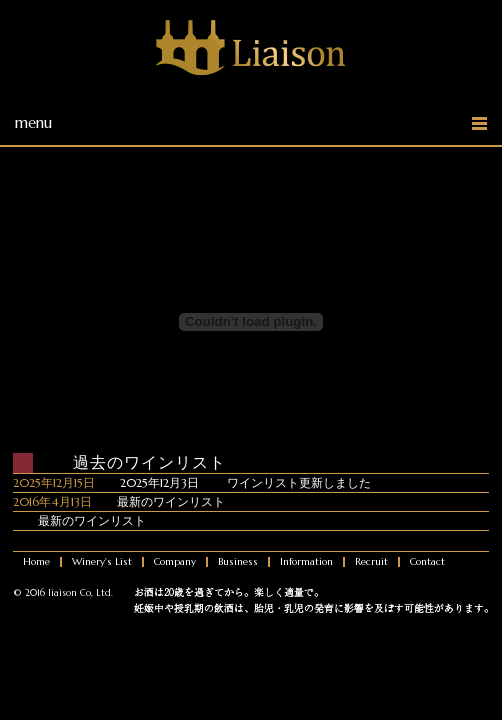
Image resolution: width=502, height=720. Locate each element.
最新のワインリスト (171, 501)
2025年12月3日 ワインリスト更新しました (245, 482)
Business (238, 562)
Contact (427, 562)
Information (306, 562)
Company (175, 562)
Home (36, 562)
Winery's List (102, 562)
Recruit (371, 562)
